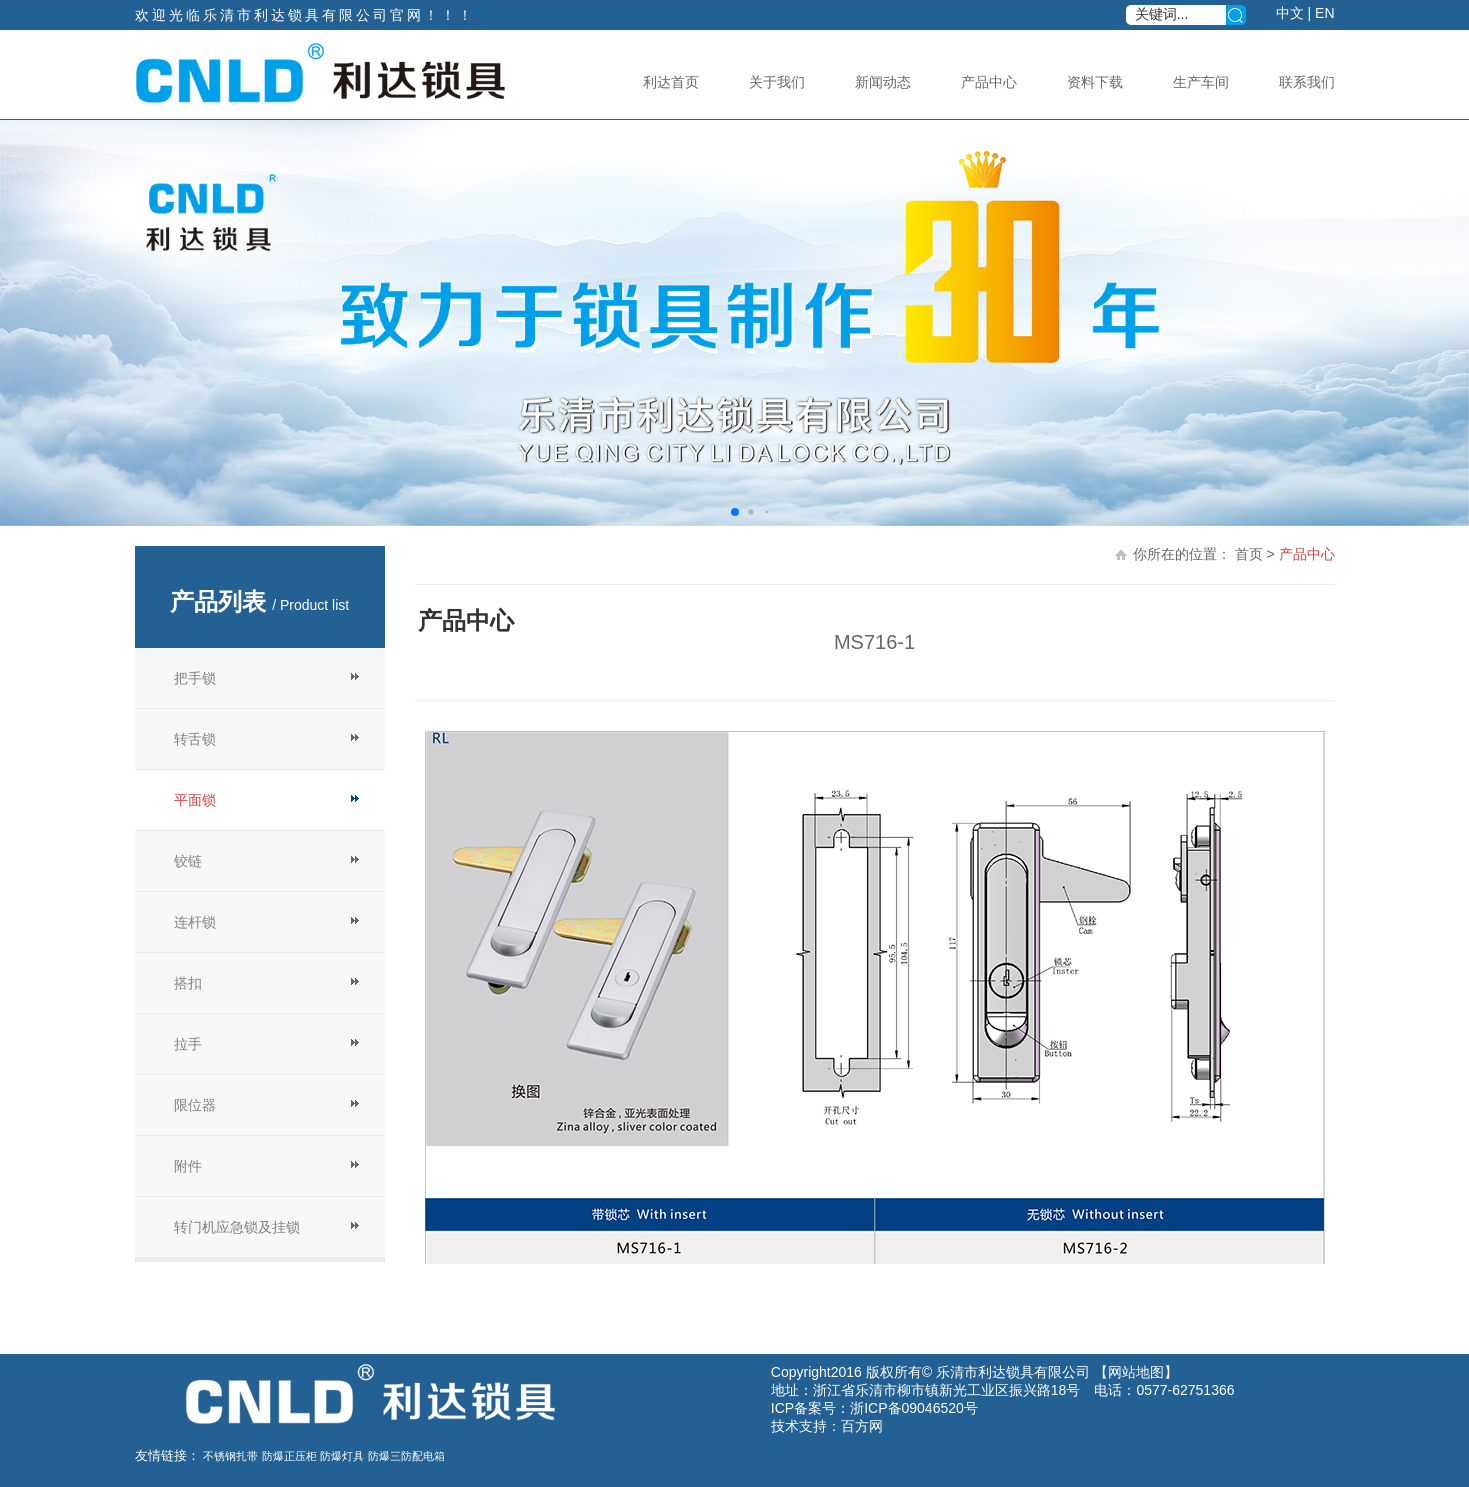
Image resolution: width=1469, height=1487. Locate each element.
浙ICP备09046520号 (914, 1408)
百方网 (862, 1426)
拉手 (188, 1044)
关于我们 (777, 82)
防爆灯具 (342, 1456)
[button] (735, 512)
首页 (1249, 554)
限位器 (195, 1105)
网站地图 (1136, 1372)
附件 (188, 1166)
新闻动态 (883, 82)
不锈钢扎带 (230, 1456)
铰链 (188, 861)
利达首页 (671, 82)
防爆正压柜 (289, 1456)
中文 (1290, 13)
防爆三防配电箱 (406, 1456)
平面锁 (195, 800)
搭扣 (188, 983)
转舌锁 (195, 739)
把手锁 (195, 678)
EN (1324, 13)
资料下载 (1095, 82)
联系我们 (1307, 82)
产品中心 (989, 82)
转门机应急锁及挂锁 (237, 1227)
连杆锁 (195, 922)
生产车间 (1201, 82)
